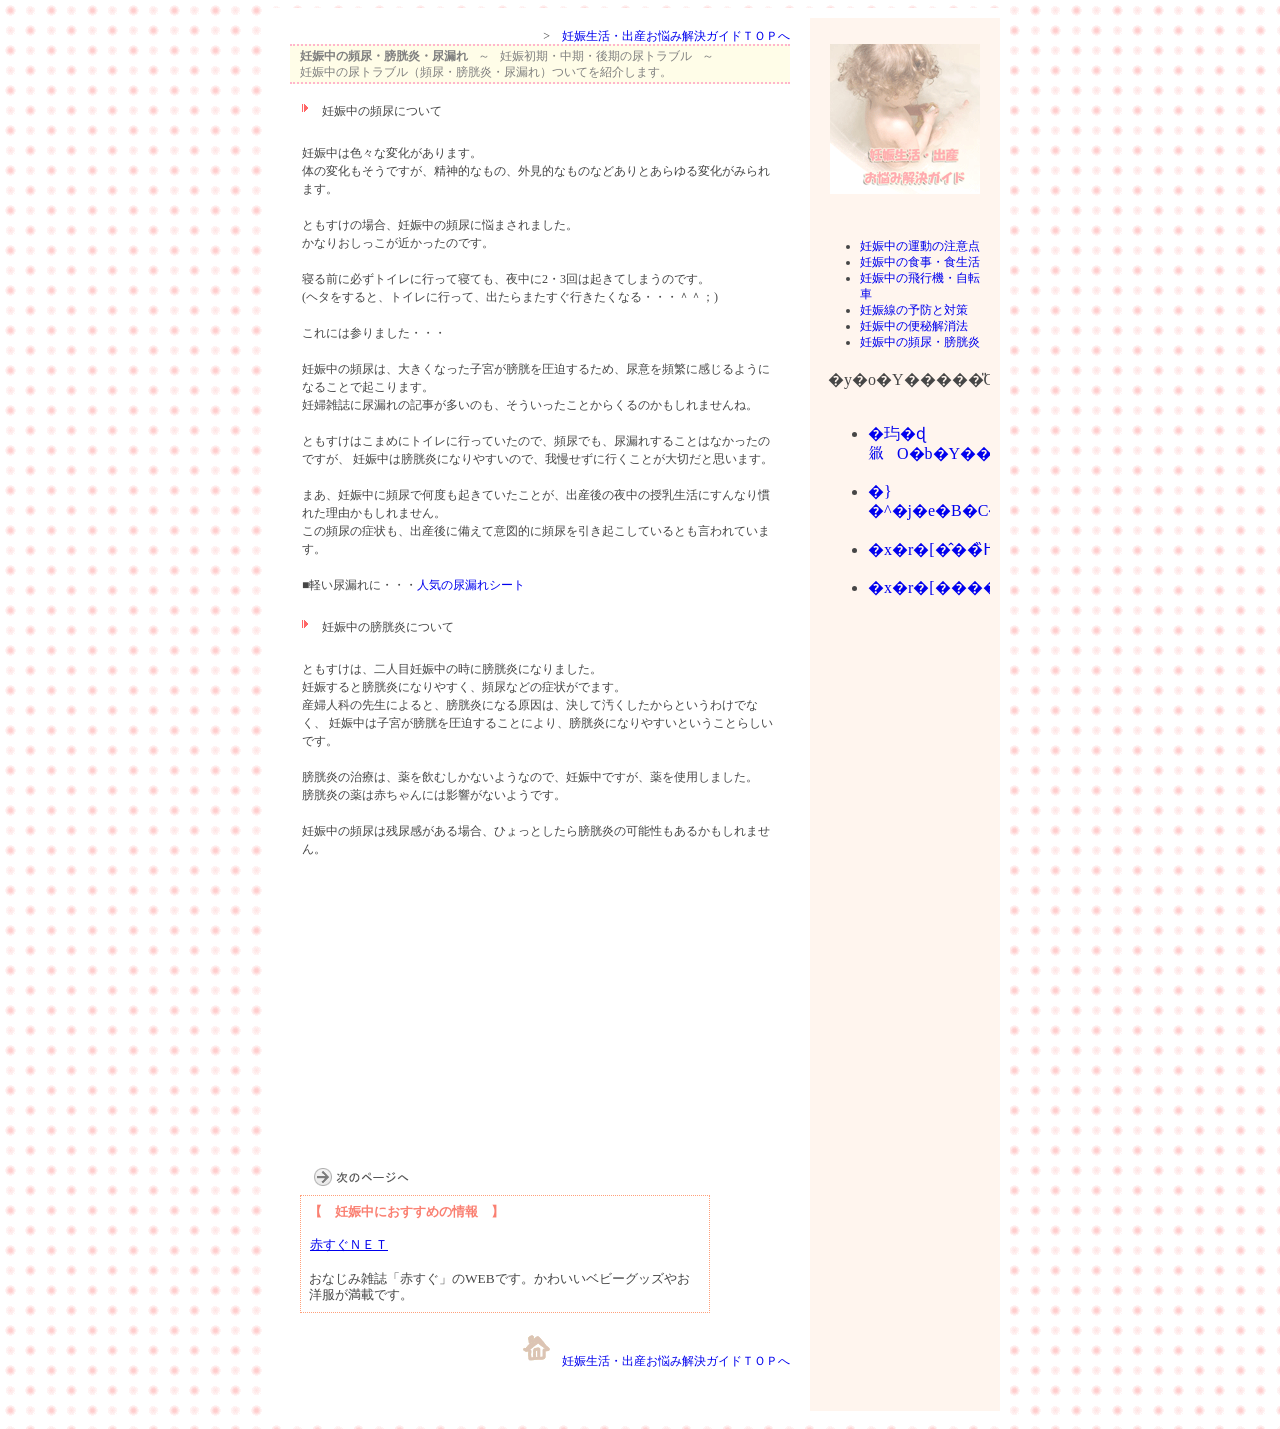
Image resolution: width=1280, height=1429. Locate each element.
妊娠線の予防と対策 (914, 310)
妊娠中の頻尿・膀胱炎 (920, 342)
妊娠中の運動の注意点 (920, 246)
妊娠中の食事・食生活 (920, 262)
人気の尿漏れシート (471, 585)
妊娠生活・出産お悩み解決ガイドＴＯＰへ (676, 36)
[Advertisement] (440, 1027)
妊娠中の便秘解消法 (914, 326)
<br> (905, 862)
